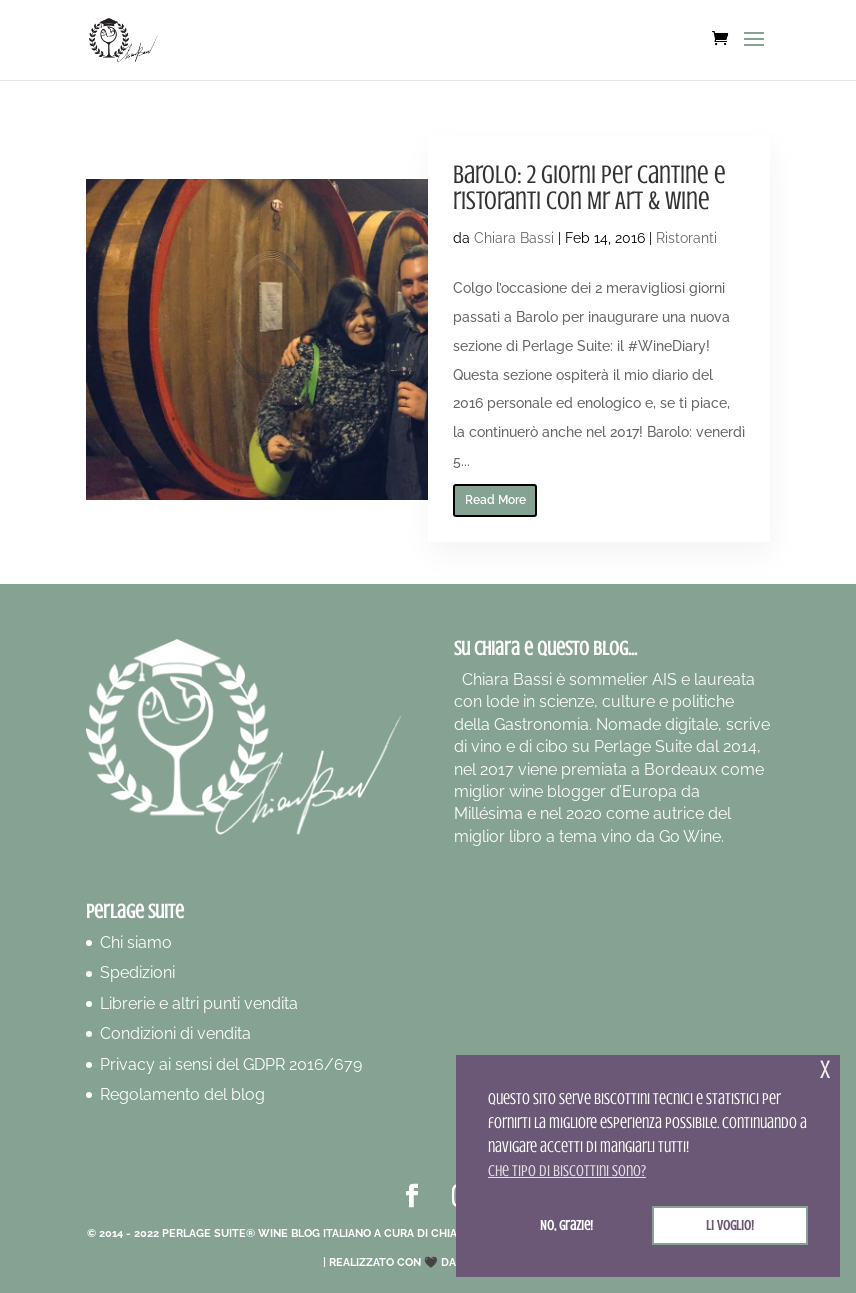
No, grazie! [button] (566, 1225)
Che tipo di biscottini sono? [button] (567, 1171)
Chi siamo (136, 942)
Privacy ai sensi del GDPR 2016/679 (231, 1064)
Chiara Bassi (514, 238)
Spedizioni (137, 972)
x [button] (825, 1069)
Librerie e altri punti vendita (199, 1003)
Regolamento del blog (182, 1094)
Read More (495, 500)
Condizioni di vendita (175, 1033)
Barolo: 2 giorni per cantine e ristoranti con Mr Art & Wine (589, 187)
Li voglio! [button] (730, 1225)
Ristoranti (686, 238)
